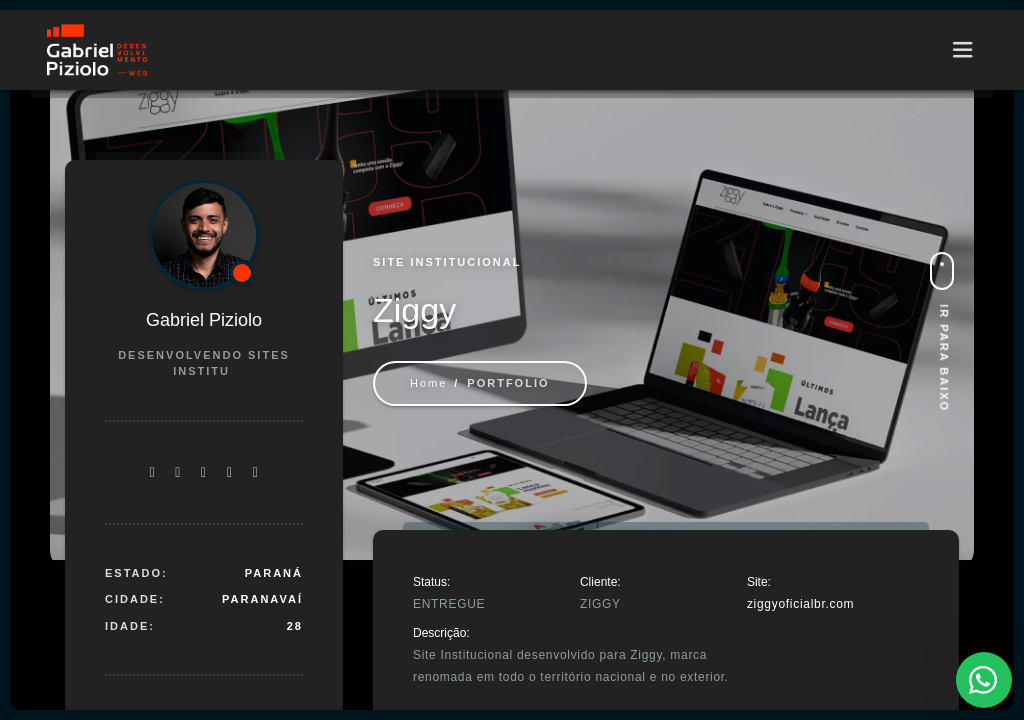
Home (428, 383)
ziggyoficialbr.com (800, 604)
